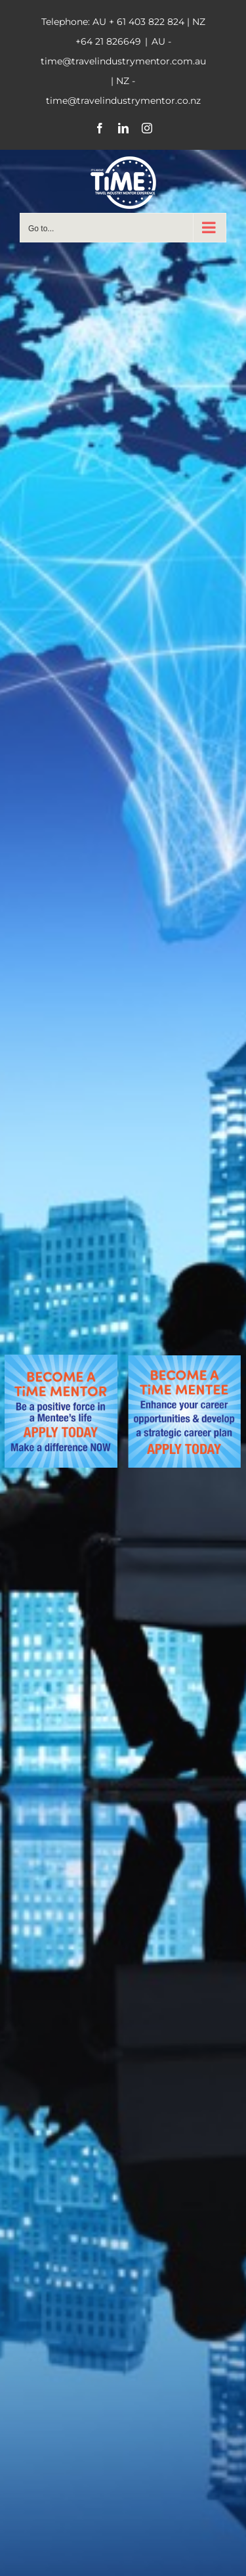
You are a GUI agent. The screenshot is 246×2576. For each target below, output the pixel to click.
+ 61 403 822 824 (146, 22)
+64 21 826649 (108, 41)
